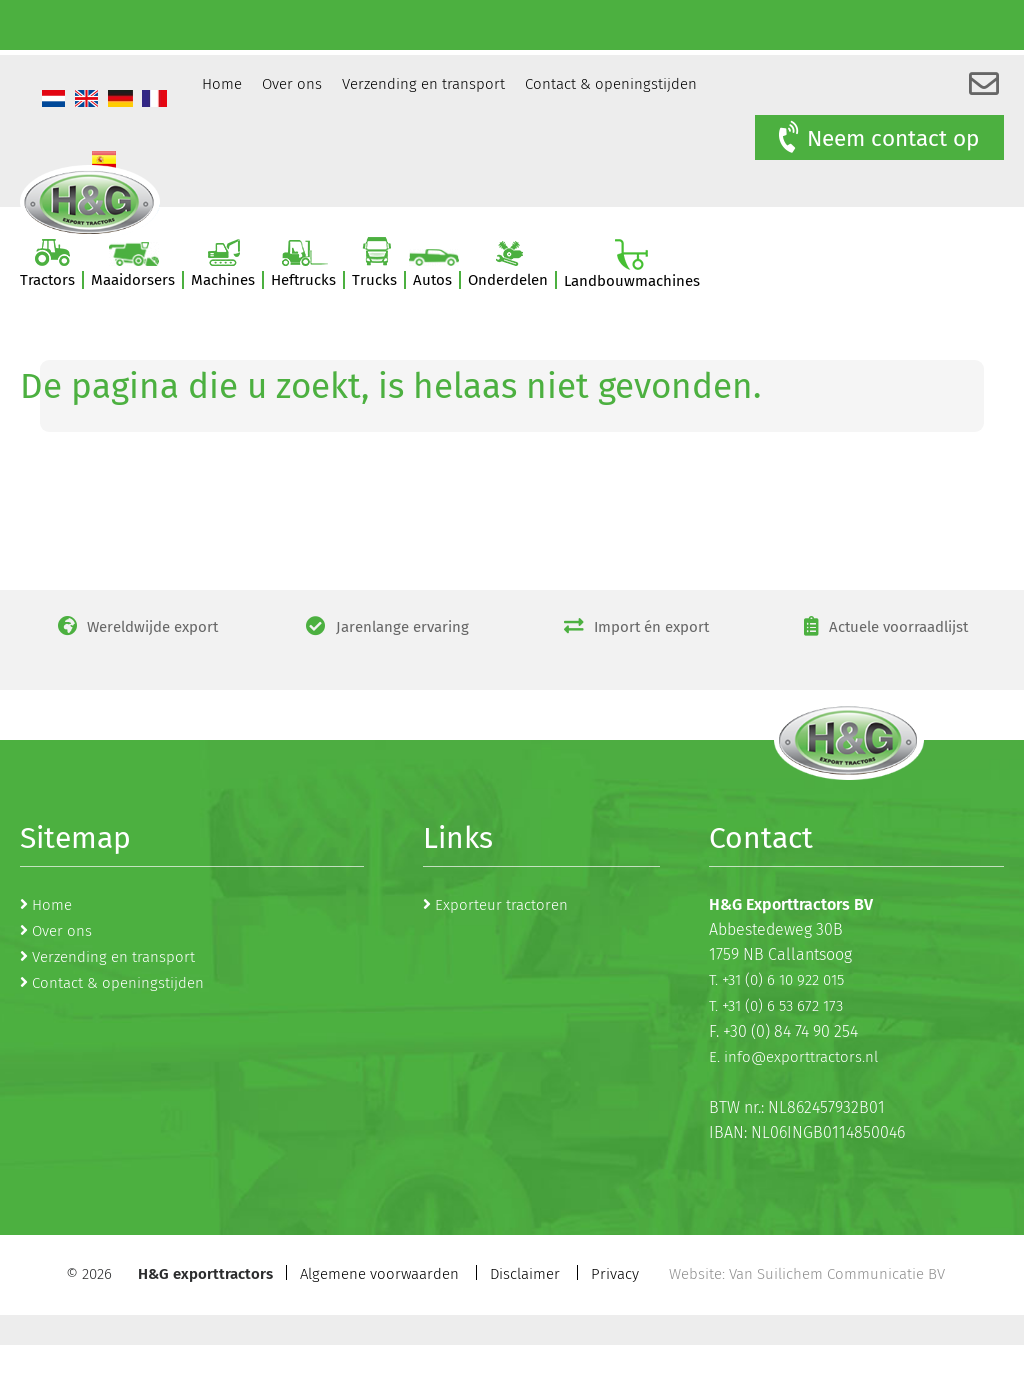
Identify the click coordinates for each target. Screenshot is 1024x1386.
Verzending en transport (423, 84)
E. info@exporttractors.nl (793, 1057)
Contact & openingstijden (611, 84)
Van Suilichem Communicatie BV (837, 1274)
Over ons (292, 84)
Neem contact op (877, 138)
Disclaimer (525, 1274)
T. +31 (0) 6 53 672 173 (776, 1006)
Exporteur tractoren (501, 905)
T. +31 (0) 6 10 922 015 (776, 980)
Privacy (615, 1274)
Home (222, 84)
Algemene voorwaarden (379, 1274)
